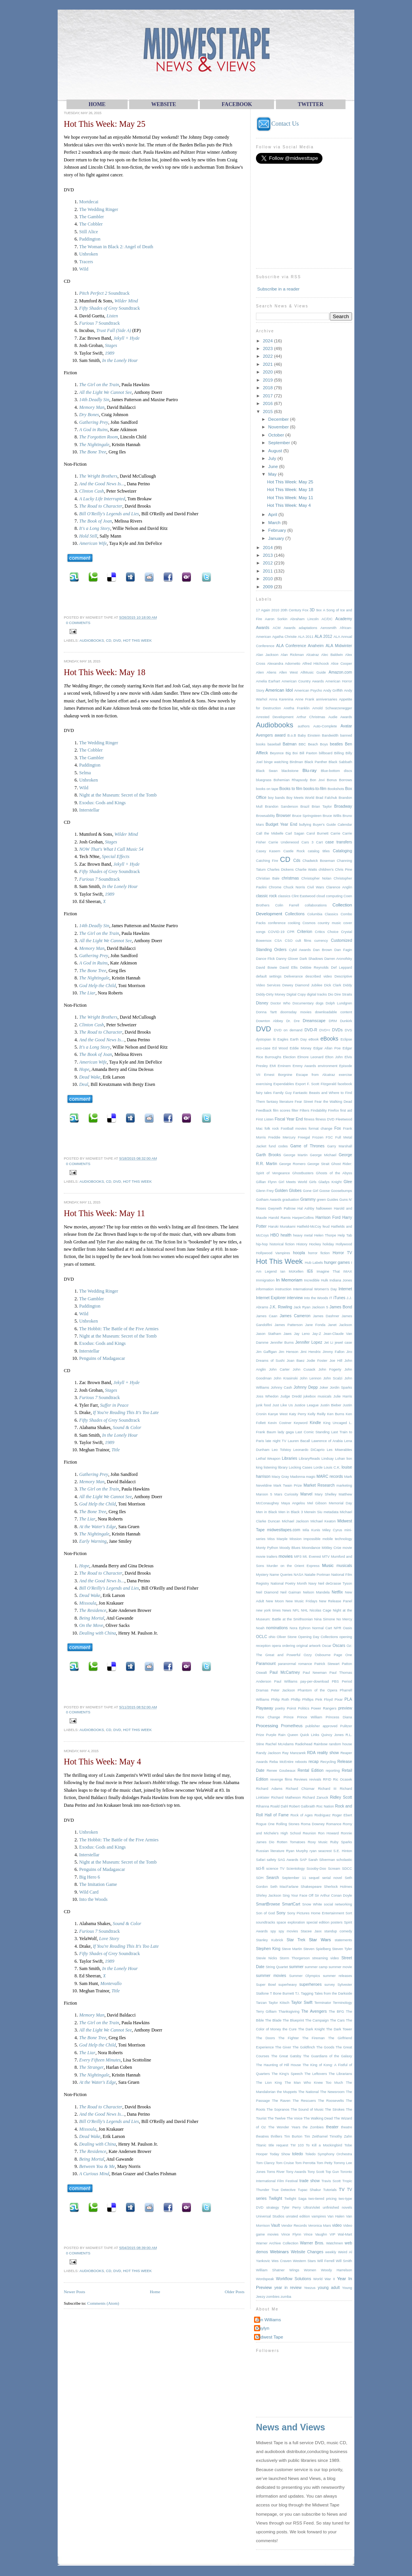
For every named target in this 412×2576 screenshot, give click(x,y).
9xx (318, 610)
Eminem (284, 1066)
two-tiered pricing (323, 2199)
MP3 (297, 1557)
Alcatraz (312, 655)
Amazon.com (340, 672)
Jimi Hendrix (310, 1352)
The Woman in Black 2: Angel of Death (116, 246)
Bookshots (335, 789)
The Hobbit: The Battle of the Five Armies (118, 1328)
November (279, 426)
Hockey (315, 1244)
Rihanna (262, 1806)
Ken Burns (335, 1414)
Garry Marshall (339, 1146)
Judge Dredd (290, 1396)
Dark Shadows (311, 959)
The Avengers (314, 2011)
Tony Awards (296, 2172)
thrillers (276, 2136)
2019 (268, 379)
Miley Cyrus (332, 1530)
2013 (268, 555)
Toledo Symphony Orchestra (328, 2154)
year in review (288, 2288)
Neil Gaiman (290, 1592)
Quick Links (309, 1735)
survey (329, 1985)
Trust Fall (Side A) (113, 330)
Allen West (288, 672)
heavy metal (303, 1235)
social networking (338, 1904)
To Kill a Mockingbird (324, 2145)
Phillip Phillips (302, 1699)
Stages (111, 345)
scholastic (344, 1860)
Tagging (307, 1993)
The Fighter (288, 2038)
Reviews (300, 1779)
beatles (336, 744)
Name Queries (280, 1575)
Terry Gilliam (266, 2011)
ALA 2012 (323, 636)
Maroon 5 (264, 1494)
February (277, 530)
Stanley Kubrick (269, 1940)
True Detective (283, 2190)
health (286, 1235)
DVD (117, 640)
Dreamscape (314, 1021)
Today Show (280, 2154)
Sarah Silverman (321, 1860)
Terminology (342, 2003)
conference (277, 923)
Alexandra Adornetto (283, 664)
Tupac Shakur (309, 2190)
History (301, 1244)
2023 (268, 348)
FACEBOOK (237, 104)
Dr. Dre (293, 1021)
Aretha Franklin (296, 708)
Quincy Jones (332, 1735)
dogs (320, 1003)
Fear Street (304, 1102)
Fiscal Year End (289, 1119)
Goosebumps (341, 1191)
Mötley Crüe (331, 1548)
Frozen (318, 1137)
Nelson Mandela (316, 1592)
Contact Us (277, 123)
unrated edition (298, 2216)
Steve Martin (292, 1949)
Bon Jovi (317, 780)
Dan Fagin (343, 950)
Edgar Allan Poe (327, 1048)
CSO (288, 941)
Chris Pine (343, 869)
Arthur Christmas (310, 717)
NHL (304, 1610)
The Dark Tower (339, 2029)
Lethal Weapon (268, 1459)
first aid (346, 1110)
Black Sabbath (340, 762)
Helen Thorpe (325, 1235)
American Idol (279, 689)
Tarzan (261, 2003)
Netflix (337, 1592)
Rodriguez (322, 1815)
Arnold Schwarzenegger (332, 708)
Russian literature (270, 1851)
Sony (281, 1913)
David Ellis (288, 967)
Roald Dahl (279, 1806)
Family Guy (282, 1093)
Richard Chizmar (300, 1789)
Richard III (327, 1789)
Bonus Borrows (339, 780)
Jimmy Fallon (333, 1352)
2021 (268, 364)
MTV (326, 1557)
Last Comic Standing (313, 1432)
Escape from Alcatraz (315, 1075)
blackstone (289, 771)
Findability (319, 1110)
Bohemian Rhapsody (291, 780)
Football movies (294, 1128)
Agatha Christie (284, 637)
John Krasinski (286, 1378)
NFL (296, 1610)
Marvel (306, 1494)
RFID (327, 1779)
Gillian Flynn (266, 1182)
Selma (85, 772)
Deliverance (293, 976)
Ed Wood (280, 1048)
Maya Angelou (293, 1503)
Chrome (275, 887)
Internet (345, 1289)
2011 (268, 570)
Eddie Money (300, 1048)
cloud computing (329, 896)
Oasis (347, 1628)
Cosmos (309, 923)
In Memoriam (289, 1279)
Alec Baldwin (332, 655)
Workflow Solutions (293, 2279)
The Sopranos (278, 2109)
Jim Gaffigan (266, 1352)
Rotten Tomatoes (291, 1842)
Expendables (283, 1084)
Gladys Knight (329, 1182)
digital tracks (317, 994)
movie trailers (266, 1557)
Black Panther (315, 762)
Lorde (318, 1467)
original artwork (308, 1646)
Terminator (322, 2003)
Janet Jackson (340, 1325)
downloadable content (333, 1012)
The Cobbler (91, 224)
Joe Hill (335, 1361)
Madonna (297, 1477)
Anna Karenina (281, 699)
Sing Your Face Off (297, 1895)
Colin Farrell (287, 905)
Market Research (319, 1485)
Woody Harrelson (336, 2270)
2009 (268, 586)
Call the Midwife (269, 833)
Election (289, 1057)
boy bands (276, 798)
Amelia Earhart (268, 681)
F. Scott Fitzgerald (321, 1084)
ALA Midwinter (339, 646)
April (273, 514)
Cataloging (342, 851)
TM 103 (297, 2145)
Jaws (288, 1334)
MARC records (330, 1476)
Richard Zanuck (315, 1797)
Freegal (304, 1137)
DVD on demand (288, 1030)
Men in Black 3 (290, 1512)
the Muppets (287, 2092)
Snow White (312, 1904)
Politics (303, 1708)
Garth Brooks (268, 1155)
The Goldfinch (303, 2047)
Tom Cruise (285, 2163)
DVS (348, 1030)
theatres (262, 2136)
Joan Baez (296, 1361)
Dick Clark (332, 985)
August (275, 450)
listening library (275, 1467)
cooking (294, 923)
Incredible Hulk (316, 1280)
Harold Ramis (280, 1218)
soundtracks (265, 1922)
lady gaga (285, 1432)
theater (332, 2127)
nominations (277, 1628)
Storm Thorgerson (294, 1958)
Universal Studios (270, 2216)
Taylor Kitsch (278, 2003)
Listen (112, 316)
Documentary (303, 1003)
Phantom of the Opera (317, 1690)
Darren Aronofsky (338, 959)
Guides (332, 1200)
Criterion (304, 931)
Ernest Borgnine (278, 1075)
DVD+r (324, 1030)
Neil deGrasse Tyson (335, 1583)
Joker (323, 1387)
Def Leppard (341, 967)
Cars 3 (307, 842)
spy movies (288, 1931)
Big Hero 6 (89, 1877)
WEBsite (163, 104)
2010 (268, 578)
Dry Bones (89, 414)
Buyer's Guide (324, 825)
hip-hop (262, 1244)
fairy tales (264, 1093)
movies (286, 1556)
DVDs (337, 1030)
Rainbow (320, 1744)
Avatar (346, 726)
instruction (283, 1289)
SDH (260, 1878)
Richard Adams (269, 1789)
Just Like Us (282, 1405)
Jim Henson (288, 1352)
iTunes (339, 1298)
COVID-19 (276, 932)
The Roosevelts (331, 2101)
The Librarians (340, 2074)
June (273, 466)
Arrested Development (275, 717)
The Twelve (276, 2118)
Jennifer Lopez (308, 1342)
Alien (260, 672)
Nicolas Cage (320, 1610)
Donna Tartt (266, 1012)
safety (271, 1860)
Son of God (265, 1913)
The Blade (273, 2020)
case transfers (338, 842)
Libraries (289, 1458)
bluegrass (263, 780)
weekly (330, 2252)
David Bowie (266, 967)
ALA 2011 (306, 637)
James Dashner (326, 1316)
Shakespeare (311, 1887)
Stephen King (268, 1949)
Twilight (275, 2198)
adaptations (308, 628)
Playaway (264, 1708)
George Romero (292, 1164)
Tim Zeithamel (316, 2136)
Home (155, 2291)
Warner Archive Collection (277, 2243)
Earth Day (298, 1039)
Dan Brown (322, 950)
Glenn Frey (265, 1191)
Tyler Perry (291, 2207)
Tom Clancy (265, 2163)
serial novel (332, 1878)
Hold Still (88, 536)
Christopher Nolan (316, 878)
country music (329, 923)
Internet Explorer (271, 1298)
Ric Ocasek (342, 1779)
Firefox (333, 1110)
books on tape (267, 789)
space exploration (291, 1922)
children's (326, 869)
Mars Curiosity (286, 1494)
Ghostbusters (303, 1173)
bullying (305, 825)
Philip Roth (280, 1699)
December (279, 419)
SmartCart (291, 1904)
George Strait (318, 1164)
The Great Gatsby (286, 2056)
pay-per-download (314, 1681)
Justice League (306, 1405)
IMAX (347, 1271)
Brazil (305, 806)
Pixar (338, 1699)
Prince (289, 1717)
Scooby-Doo (316, 1869)
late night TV (276, 1441)
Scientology (295, 1869)
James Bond (340, 1307)
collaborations (316, 905)
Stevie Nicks (266, 1958)
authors (304, 726)
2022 (268, 356)
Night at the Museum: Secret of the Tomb (118, 795)
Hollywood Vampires (273, 1253)
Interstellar (89, 810)
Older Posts (234, 2291)
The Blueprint (293, 2020)
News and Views (290, 2427)
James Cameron (295, 1316)
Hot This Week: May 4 (102, 1761)
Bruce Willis (332, 816)
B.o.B (291, 735)
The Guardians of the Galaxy (327, 2056)
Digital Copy (296, 994)
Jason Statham (268, 1334)
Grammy (308, 1199)
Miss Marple (277, 1539)
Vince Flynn (291, 2234)
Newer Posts (74, 2291)
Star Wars (320, 1939)
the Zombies (313, 2127)
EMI (273, 1066)
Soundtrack (104, 293)
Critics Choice (326, 932)
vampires (318, 2216)
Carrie (335, 833)
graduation (290, 1200)
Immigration (265, 1280)
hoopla (299, 1253)
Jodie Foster (317, 1361)
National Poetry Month (289, 1583)
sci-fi (260, 1868)
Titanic (261, 2145)
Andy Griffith (333, 690)
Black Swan (266, 771)
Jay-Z (316, 1334)
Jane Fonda (315, 1325)
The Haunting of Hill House (278, 2065)
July (272, 458)
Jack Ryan (302, 1307)
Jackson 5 (320, 1307)
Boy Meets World (300, 798)
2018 (268, 387)
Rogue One (265, 1824)
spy (273, 1931)
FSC (329, 1137)
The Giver (283, 2047)
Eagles (282, 1039)
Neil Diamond (267, 1592)
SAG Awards (287, 1860)
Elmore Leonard (310, 1057)
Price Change (268, 1717)
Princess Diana (339, 1717)
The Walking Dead (318, 2118)
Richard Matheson (286, 1797)
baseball (274, 744)
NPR (337, 1628)
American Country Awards (303, 681)
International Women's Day (315, 1289)
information (265, 1289)
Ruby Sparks (341, 1842)
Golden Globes (288, 1190)
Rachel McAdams (280, 1744)
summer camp (316, 1967)
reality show (328, 1753)
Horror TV (342, 1253)
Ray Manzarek (294, 1753)
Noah (260, 1628)
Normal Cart (322, 1628)
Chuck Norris (294, 887)
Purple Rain (276, 1735)
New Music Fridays (301, 1601)
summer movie (340, 1967)
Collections (295, 914)
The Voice (294, 2118)
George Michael (323, 1155)
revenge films (281, 1779)
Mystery (262, 1575)
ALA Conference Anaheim (300, 646)
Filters (304, 1110)
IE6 (310, 1271)
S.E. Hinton (342, 1851)
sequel (314, 1878)
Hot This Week (137, 640)
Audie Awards (340, 717)
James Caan (266, 1316)
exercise (345, 1075)
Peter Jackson (283, 1690)
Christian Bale (267, 878)
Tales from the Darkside (333, 1993)
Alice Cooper (341, 664)
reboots (301, 1762)
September (279, 442)
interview (295, 1298)
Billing (339, 753)
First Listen (265, 1119)
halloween (324, 1208)
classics (284, 896)
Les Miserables (339, 1450)
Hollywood (344, 1244)
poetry (280, 1708)
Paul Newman (315, 1673)
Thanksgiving (288, 2011)
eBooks (329, 1039)
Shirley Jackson (268, 1895)
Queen (292, 1735)
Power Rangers (323, 1708)
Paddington (89, 239)
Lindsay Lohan (333, 1459)
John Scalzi (332, 1378)
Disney (262, 1003)
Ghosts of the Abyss (334, 1173)
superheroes (310, 1984)
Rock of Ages (302, 1815)
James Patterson (288, 1325)
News (286, 1610)
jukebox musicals (318, 1396)
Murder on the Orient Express (293, 1566)
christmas (290, 878)
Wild (83, 269)
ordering (288, 1646)
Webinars (279, 2251)
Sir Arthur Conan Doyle (333, 1895)
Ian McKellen (291, 1271)
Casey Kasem (268, 851)
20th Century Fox (294, 610)
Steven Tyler (342, 1949)
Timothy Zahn (340, 2136)
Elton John (334, 1057)
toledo (297, 2154)
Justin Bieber (330, 1405)
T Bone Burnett (282, 1993)
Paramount (266, 1663)
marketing (344, 1485)
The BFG (336, 2011)
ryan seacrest (321, 1851)
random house (340, 1744)
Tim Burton (293, 2136)
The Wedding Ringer (98, 209)
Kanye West (277, 1414)
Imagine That (328, 1271)
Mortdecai (88, 201)
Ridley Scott (341, 1797)
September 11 (294, 1878)
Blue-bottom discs (336, 771)
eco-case (263, 1048)
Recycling (328, 1762)
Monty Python (267, 1548)
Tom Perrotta (305, 2163)
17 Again (263, 610)
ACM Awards (283, 628)
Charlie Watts (306, 869)
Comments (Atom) (103, 2303)
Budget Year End (281, 824)
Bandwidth (330, 735)
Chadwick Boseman (318, 861)
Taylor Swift (301, 2002)
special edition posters (324, 1922)
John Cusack (304, 1369)
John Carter (279, 1369)
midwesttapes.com (283, 1530)
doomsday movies (295, 1012)
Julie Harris (342, 1396)
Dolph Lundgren (339, 1003)
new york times (268, 1610)
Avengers (264, 735)
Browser (283, 815)
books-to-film (315, 789)
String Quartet (277, 1967)
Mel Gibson (317, 1503)
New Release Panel (335, 1601)
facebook (344, 1084)
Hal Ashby (305, 1208)
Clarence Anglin (339, 887)
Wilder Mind (126, 301)
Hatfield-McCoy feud (313, 1226)
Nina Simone (324, 1619)
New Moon (275, 1601)
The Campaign (317, 2020)
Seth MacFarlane (284, 1887)
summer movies (271, 1975)
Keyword (300, 1423)
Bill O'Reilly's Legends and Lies (109, 513)
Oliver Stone (287, 1637)
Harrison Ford (328, 1217)
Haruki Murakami (282, 1226)
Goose (324, 1191)
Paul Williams (285, 1681)
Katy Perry (297, 1414)
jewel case (343, 1342)
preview (345, 1708)
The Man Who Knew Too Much (314, 2083)
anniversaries (326, 699)
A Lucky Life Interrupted (102, 498)
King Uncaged (335, 1423)
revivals (315, 1779)
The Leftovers (315, 2074)
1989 (109, 353)
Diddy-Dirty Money (271, 994)
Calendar (344, 825)
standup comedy (338, 1931)
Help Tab (344, 1235)
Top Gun (332, 2172)
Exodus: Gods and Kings (103, 802)
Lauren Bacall (299, 1441)
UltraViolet (312, 2207)
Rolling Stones (287, 1824)
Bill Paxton (308, 753)
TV (342, 2189)
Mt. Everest (312, 1557)
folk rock (272, 1128)
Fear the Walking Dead (333, 1102)
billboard (325, 753)
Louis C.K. (332, 1467)
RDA (311, 1753)
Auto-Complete (325, 726)
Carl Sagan (295, 833)
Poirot (291, 1708)
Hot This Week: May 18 (104, 672)
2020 (268, 371)
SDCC (347, 1869)
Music (328, 1565)
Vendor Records (294, 2225)
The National (308, 2092)
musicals (344, 1566)
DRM (333, 1021)
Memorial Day (340, 1503)
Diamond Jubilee (308, 985)
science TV (275, 1869)
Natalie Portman (317, 1575)
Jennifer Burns (282, 1342)
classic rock (266, 896)
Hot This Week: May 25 (104, 124)
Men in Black (266, 1512)
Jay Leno (302, 1334)
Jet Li (328, 1342)
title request (278, 2145)
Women (310, 2270)
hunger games (337, 1262)
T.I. (297, 1993)
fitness (309, 1119)
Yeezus (310, 2288)
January (276, 538)
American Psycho (308, 690)
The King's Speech (286, 2074)
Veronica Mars (319, 2225)
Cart (319, 842)
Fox (337, 1128)
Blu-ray (309, 770)
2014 (268, 547)
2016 (268, 403)
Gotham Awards (268, 1200)
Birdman (296, 762)
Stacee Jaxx (311, 1931)
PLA (348, 1699)
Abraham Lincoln (304, 619)
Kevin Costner (279, 1423)
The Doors (265, 2038)
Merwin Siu (313, 1512)
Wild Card (88, 1892)
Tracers (86, 261)
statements (343, 1940)
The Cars (337, 2020)
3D (312, 610)
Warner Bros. (312, 2243)
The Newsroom (332, 2092)
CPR (291, 932)
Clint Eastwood (304, 896)
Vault (275, 2225)
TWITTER (311, 104)
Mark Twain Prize (287, 1485)
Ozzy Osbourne (317, 1655)
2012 (268, 562)
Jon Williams (268, 2319)
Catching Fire (267, 861)
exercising (264, 1084)
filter (295, 1110)
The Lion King (269, 2083)
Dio (330, 994)
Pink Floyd (323, 1699)
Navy (312, 1583)
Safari (260, 1860)
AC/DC (326, 619)
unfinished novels (337, 2207)
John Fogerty (329, 1369)
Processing (267, 1725)
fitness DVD (325, 1119)
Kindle (315, 1423)
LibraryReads (309, 1459)
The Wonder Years (284, 2127)
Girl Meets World (293, 1182)
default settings (268, 976)
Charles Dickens (280, 869)
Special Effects (116, 856)
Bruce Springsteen (307, 816)
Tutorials (330, 2190)
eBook (314, 1039)
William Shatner (270, 2270)
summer (296, 1967)
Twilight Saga (295, 2199)
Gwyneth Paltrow (282, 1208)
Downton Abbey (269, 1021)
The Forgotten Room (98, 437)
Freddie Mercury (282, 1137)
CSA (278, 941)
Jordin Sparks (341, 1387)
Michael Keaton (323, 1521)
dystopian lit (266, 1039)
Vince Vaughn (315, 2234)
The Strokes (335, 2109)
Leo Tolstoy (281, 1450)
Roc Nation (325, 1806)
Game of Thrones (307, 1146)
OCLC (261, 1637)
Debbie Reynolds (314, 967)
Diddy (347, 985)
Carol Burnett (317, 833)
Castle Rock (293, 851)
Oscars (338, 1645)
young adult (329, 2288)
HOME (96, 104)
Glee (348, 1182)
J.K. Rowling (280, 1307)
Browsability (265, 816)
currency (321, 941)
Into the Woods (93, 1899)
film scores (281, 1110)
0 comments (78, 623)
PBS (335, 1681)
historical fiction (281, 1244)
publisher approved (321, 1726)
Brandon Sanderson (281, 806)
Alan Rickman (292, 655)
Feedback (264, 1110)
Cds (297, 860)
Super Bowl (266, 1985)
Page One (343, 1655)
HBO (274, 1235)
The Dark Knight (311, 2029)
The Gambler (91, 216)
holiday (328, 1244)
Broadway (343, 806)
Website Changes (307, 2252)
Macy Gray (280, 1477)
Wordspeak (265, 2279)
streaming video (325, 1958)
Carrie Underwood (283, 842)
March (275, 522)
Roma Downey (313, 1824)
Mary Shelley (326, 1494)
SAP (303, 1860)
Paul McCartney (284, 1672)
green (321, 1200)
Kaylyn (262, 2327)
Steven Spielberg (317, 1949)
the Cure (289, 2029)
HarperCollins (303, 1218)
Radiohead (303, 1744)
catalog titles (319, 851)
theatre (346, 2127)
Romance (333, 1824)
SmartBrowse (268, 1904)
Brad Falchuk (326, 798)
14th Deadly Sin (94, 399)
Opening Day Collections (318, 1637)
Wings (294, 2270)
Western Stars (304, 2261)
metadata (331, 1512)
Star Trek (296, 1940)
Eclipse (346, 1039)
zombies (273, 2297)
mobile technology (337, 1539)
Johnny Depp (306, 1387)
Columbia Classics (322, 914)
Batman (290, 744)
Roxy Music (318, 1842)
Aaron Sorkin (276, 619)
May (273, 473)
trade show (309, 2181)
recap (314, 1761)
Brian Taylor (322, 806)
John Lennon (310, 1378)
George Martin (295, 1155)
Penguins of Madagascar (102, 1358)
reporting (333, 1771)
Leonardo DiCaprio (308, 1450)
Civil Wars (315, 887)
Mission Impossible (305, 1539)
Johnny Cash (281, 1387)
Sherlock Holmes (338, 1887)
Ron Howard (328, 1833)
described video (319, 976)
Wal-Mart (345, 2234)
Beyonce (277, 753)
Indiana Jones (340, 1280)
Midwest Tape (269, 2336)
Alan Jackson (267, 655)
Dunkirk (346, 1021)
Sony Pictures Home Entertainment (315, 1913)
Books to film (290, 789)
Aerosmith (329, 628)
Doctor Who (281, 1003)
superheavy (287, 1985)
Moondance (311, 1548)
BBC (302, 744)
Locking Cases (300, 1467)
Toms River (276, 2172)
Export (300, 1084)
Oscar (326, 1646)
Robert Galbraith (302, 1806)
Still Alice (88, 231)
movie (347, 1548)
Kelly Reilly (317, 1414)
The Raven (281, 2101)
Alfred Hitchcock (315, 664)
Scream (334, 1869)
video (337, 2225)
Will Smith (344, 2261)
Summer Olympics (304, 1976)
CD (108, 640)
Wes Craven (282, 2261)
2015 (268, 411)
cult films (303, 941)
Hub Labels (314, 1263)
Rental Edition (310, 1770)
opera (276, 1646)
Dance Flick (265, 959)
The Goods (325, 2047)
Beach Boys (318, 744)
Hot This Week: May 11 (104, 1213)
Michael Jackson (295, 1521)
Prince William (309, 1717)
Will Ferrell (325, 2261)
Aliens (271, 672)
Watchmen (334, 2243)
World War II (324, 2279)
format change (320, 1128)
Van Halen (335, 2216)
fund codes (278, 1146)
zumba (286, 2297)
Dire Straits (343, 994)
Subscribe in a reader (278, 288)
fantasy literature (279, 1102)
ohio (272, 1637)
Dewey (287, 985)
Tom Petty (324, 2163)
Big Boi (292, 753)
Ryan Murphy (297, 1851)
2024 (268, 340)
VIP (332, 2234)
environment (327, 1066)
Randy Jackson (268, 1753)
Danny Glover (287, 959)
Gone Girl (310, 1191)
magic (311, 1477)
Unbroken (88, 254)
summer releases (337, 1976)
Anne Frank (304, 699)
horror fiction (318, 1253)
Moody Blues (289, 1548)
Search (272, 1878)
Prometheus (291, 1726)
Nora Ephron (300, 1628)
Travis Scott (331, 2181)
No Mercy (344, 1619)
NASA (298, 1575)
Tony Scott (315, 2172)
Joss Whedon (267, 1396)
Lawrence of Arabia (327, 1441)
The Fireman (313, 2038)
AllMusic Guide (313, 672)
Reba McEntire (281, 1762)
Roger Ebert (342, 1815)
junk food (263, 1405)
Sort (349, 1913)
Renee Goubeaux (281, 1771)
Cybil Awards (300, 950)
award (280, 735)
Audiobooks (92, 640)
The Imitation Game (98, 1884)
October (276, 434)
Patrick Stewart (327, 1664)
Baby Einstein (309, 735)
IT (330, 1298)
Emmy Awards (304, 1066)
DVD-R (310, 1030)
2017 (268, 395)
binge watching (276, 762)
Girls (312, 1182)
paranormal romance (295, 1664)
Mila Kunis (311, 1530)
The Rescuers (304, 2101)
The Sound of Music (307, 2109)
